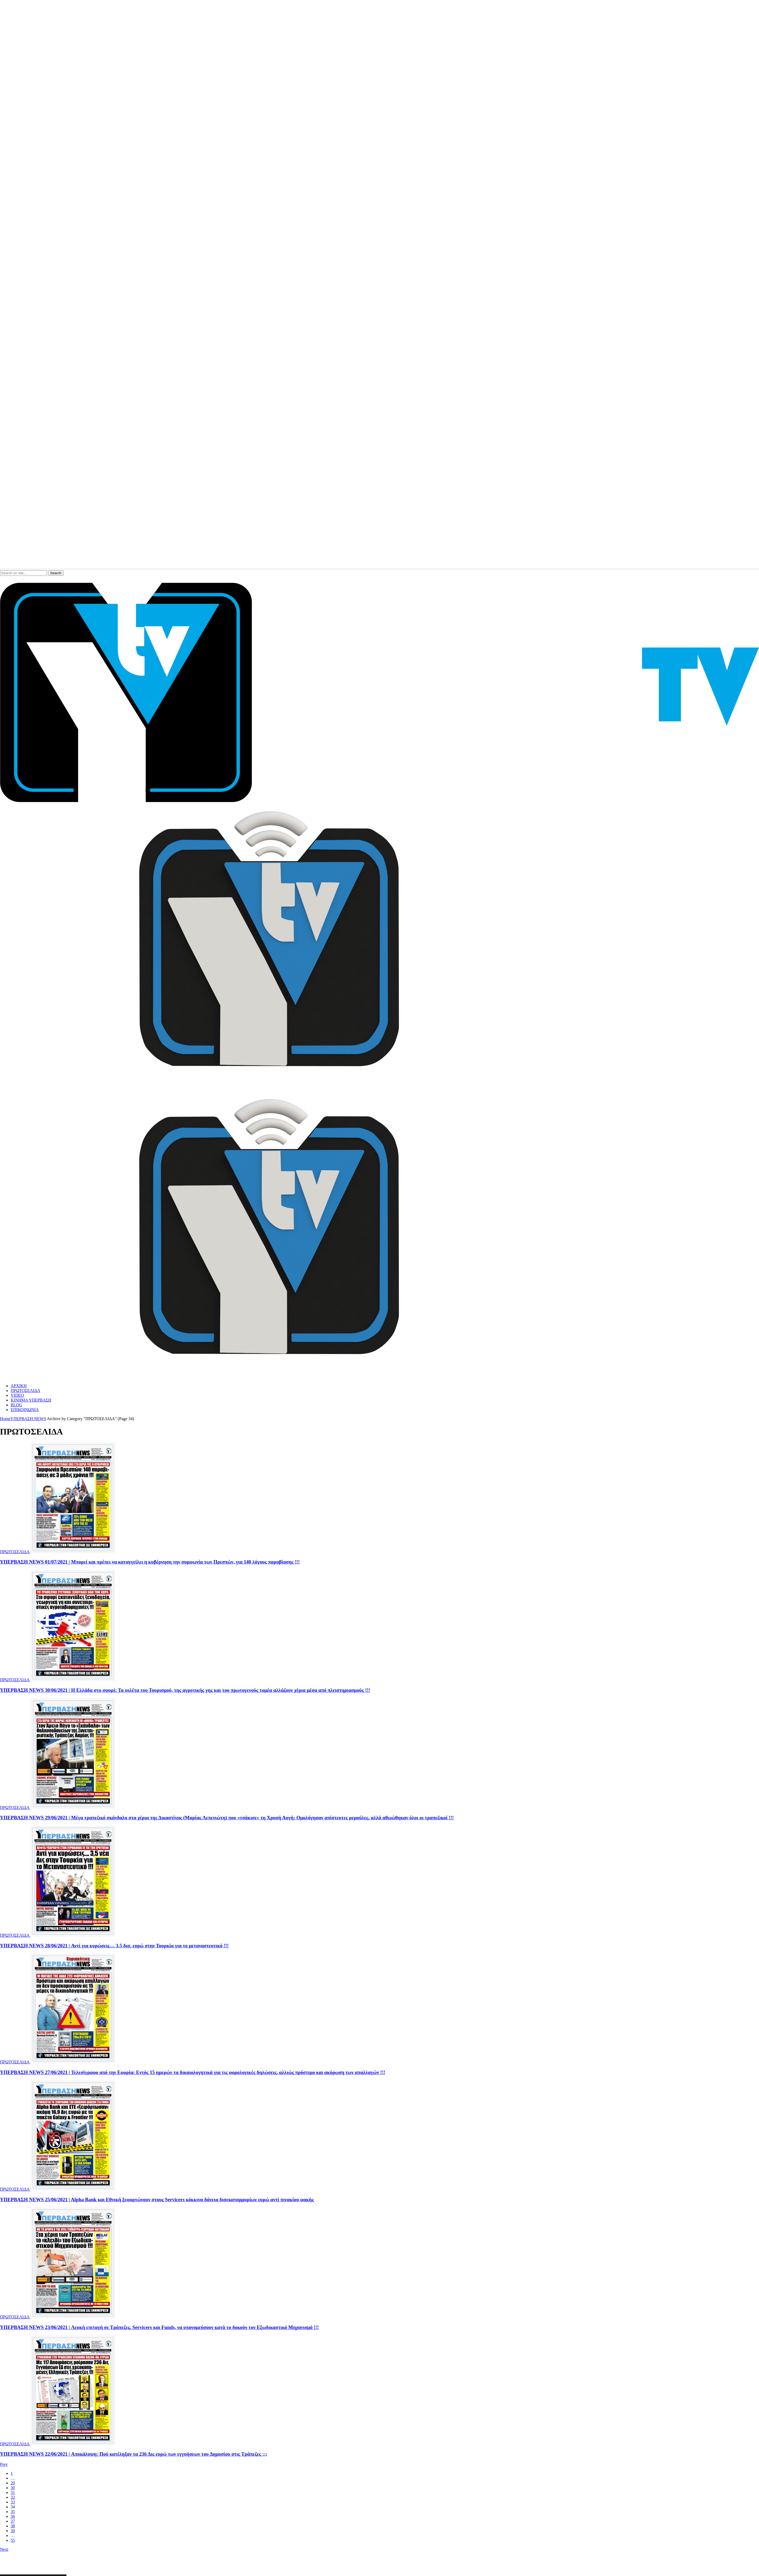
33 (13, 2502)
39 (13, 2530)
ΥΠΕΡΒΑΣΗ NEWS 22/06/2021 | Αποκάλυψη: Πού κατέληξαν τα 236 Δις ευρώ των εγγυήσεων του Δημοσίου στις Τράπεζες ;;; (133, 2454)
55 (13, 2540)
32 (13, 2497)
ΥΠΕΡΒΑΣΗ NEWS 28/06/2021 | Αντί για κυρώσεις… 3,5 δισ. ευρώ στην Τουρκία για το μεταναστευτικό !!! (114, 1945)
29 (13, 2483)
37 (13, 2521)
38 (13, 2526)
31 (13, 2492)
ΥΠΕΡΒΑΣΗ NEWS (28, 1418)
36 (13, 2516)
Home (5, 1418)
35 (13, 2511)
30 (13, 2487)
